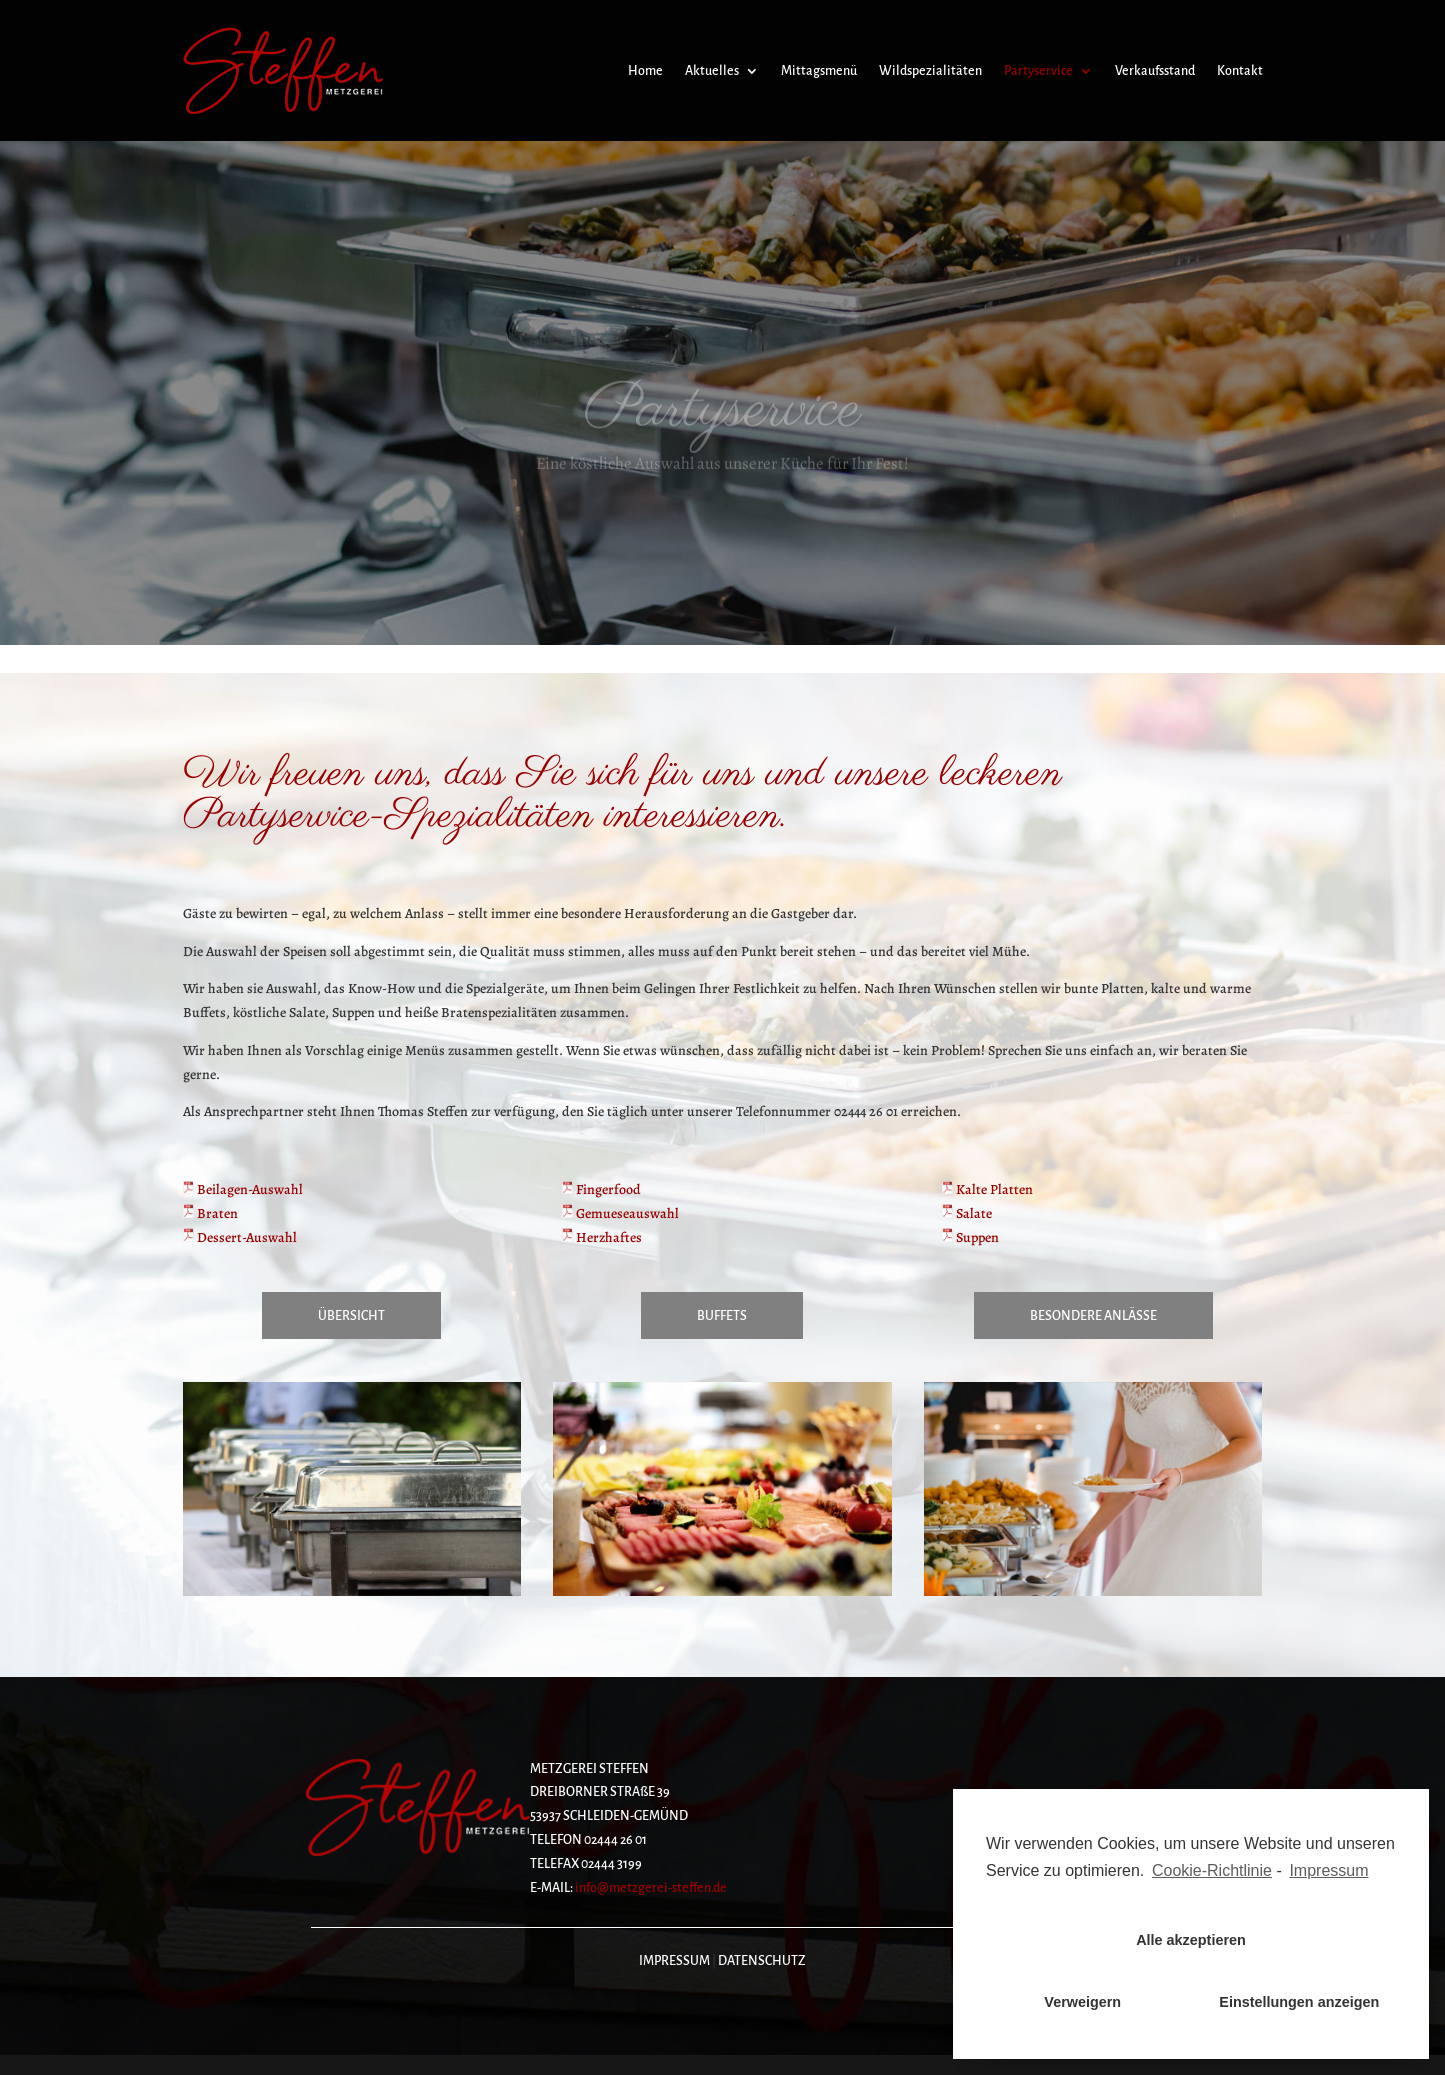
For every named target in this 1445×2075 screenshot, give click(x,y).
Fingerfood (601, 1189)
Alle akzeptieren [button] (1191, 1940)
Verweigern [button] (1082, 2002)
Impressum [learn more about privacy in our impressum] (1328, 1870)
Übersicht (351, 1316)
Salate (967, 1213)
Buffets (722, 1316)
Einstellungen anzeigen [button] (1299, 2002)
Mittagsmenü (819, 71)
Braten (210, 1213)
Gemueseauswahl (620, 1213)
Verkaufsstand (1155, 71)
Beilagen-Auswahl (243, 1189)
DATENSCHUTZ (762, 1961)
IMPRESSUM (674, 1961)
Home (645, 71)
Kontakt (1240, 71)
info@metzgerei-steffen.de (651, 1888)
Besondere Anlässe (1093, 1316)
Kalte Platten (987, 1189)
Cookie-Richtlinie (1212, 1870)
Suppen (970, 1237)
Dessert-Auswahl (240, 1237)
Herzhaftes (602, 1237)
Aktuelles (712, 71)
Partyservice (1038, 71)
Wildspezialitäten (930, 71)
